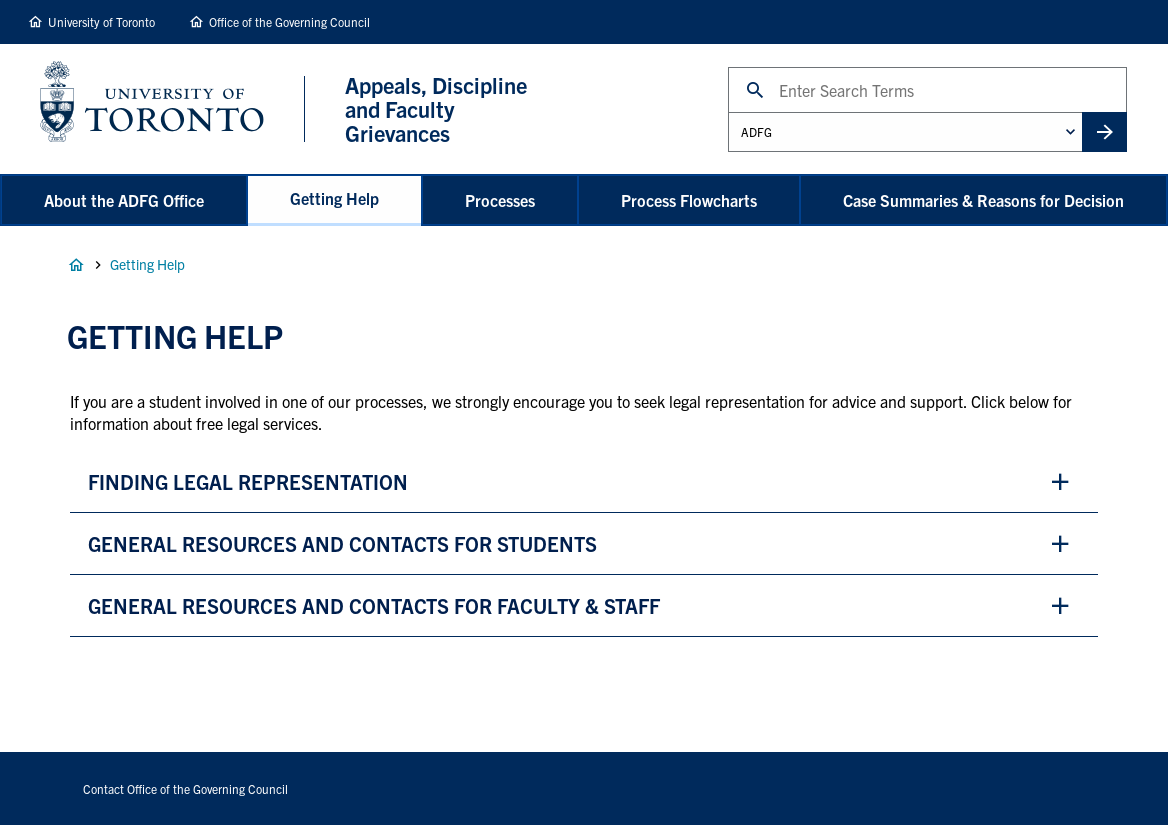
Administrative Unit (727, 111)
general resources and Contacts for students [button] (342, 543)
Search (727, 66)
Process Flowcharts (689, 200)
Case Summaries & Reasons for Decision (983, 200)
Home (76, 265)
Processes (500, 200)
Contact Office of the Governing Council (185, 788)
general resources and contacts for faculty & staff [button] (374, 605)
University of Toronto (101, 21)
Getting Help (334, 198)
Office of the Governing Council (289, 21)
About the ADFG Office (124, 200)
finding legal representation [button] (248, 481)
